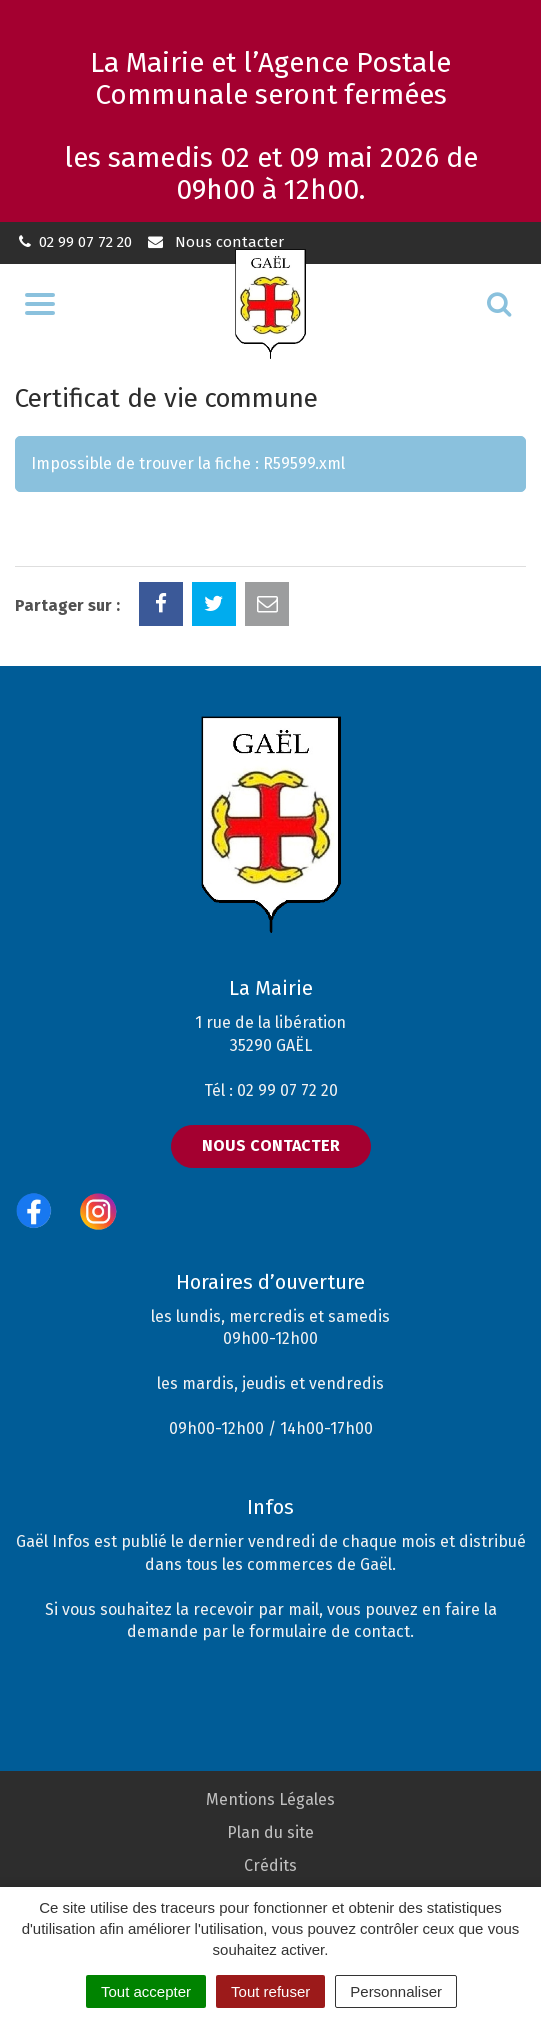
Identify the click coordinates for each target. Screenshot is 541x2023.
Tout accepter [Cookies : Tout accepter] (146, 1991)
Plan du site (270, 1832)
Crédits (270, 1865)
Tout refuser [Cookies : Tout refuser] (270, 1991)
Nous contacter (214, 242)
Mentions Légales (270, 1799)
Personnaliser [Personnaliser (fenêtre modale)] (396, 1991)
